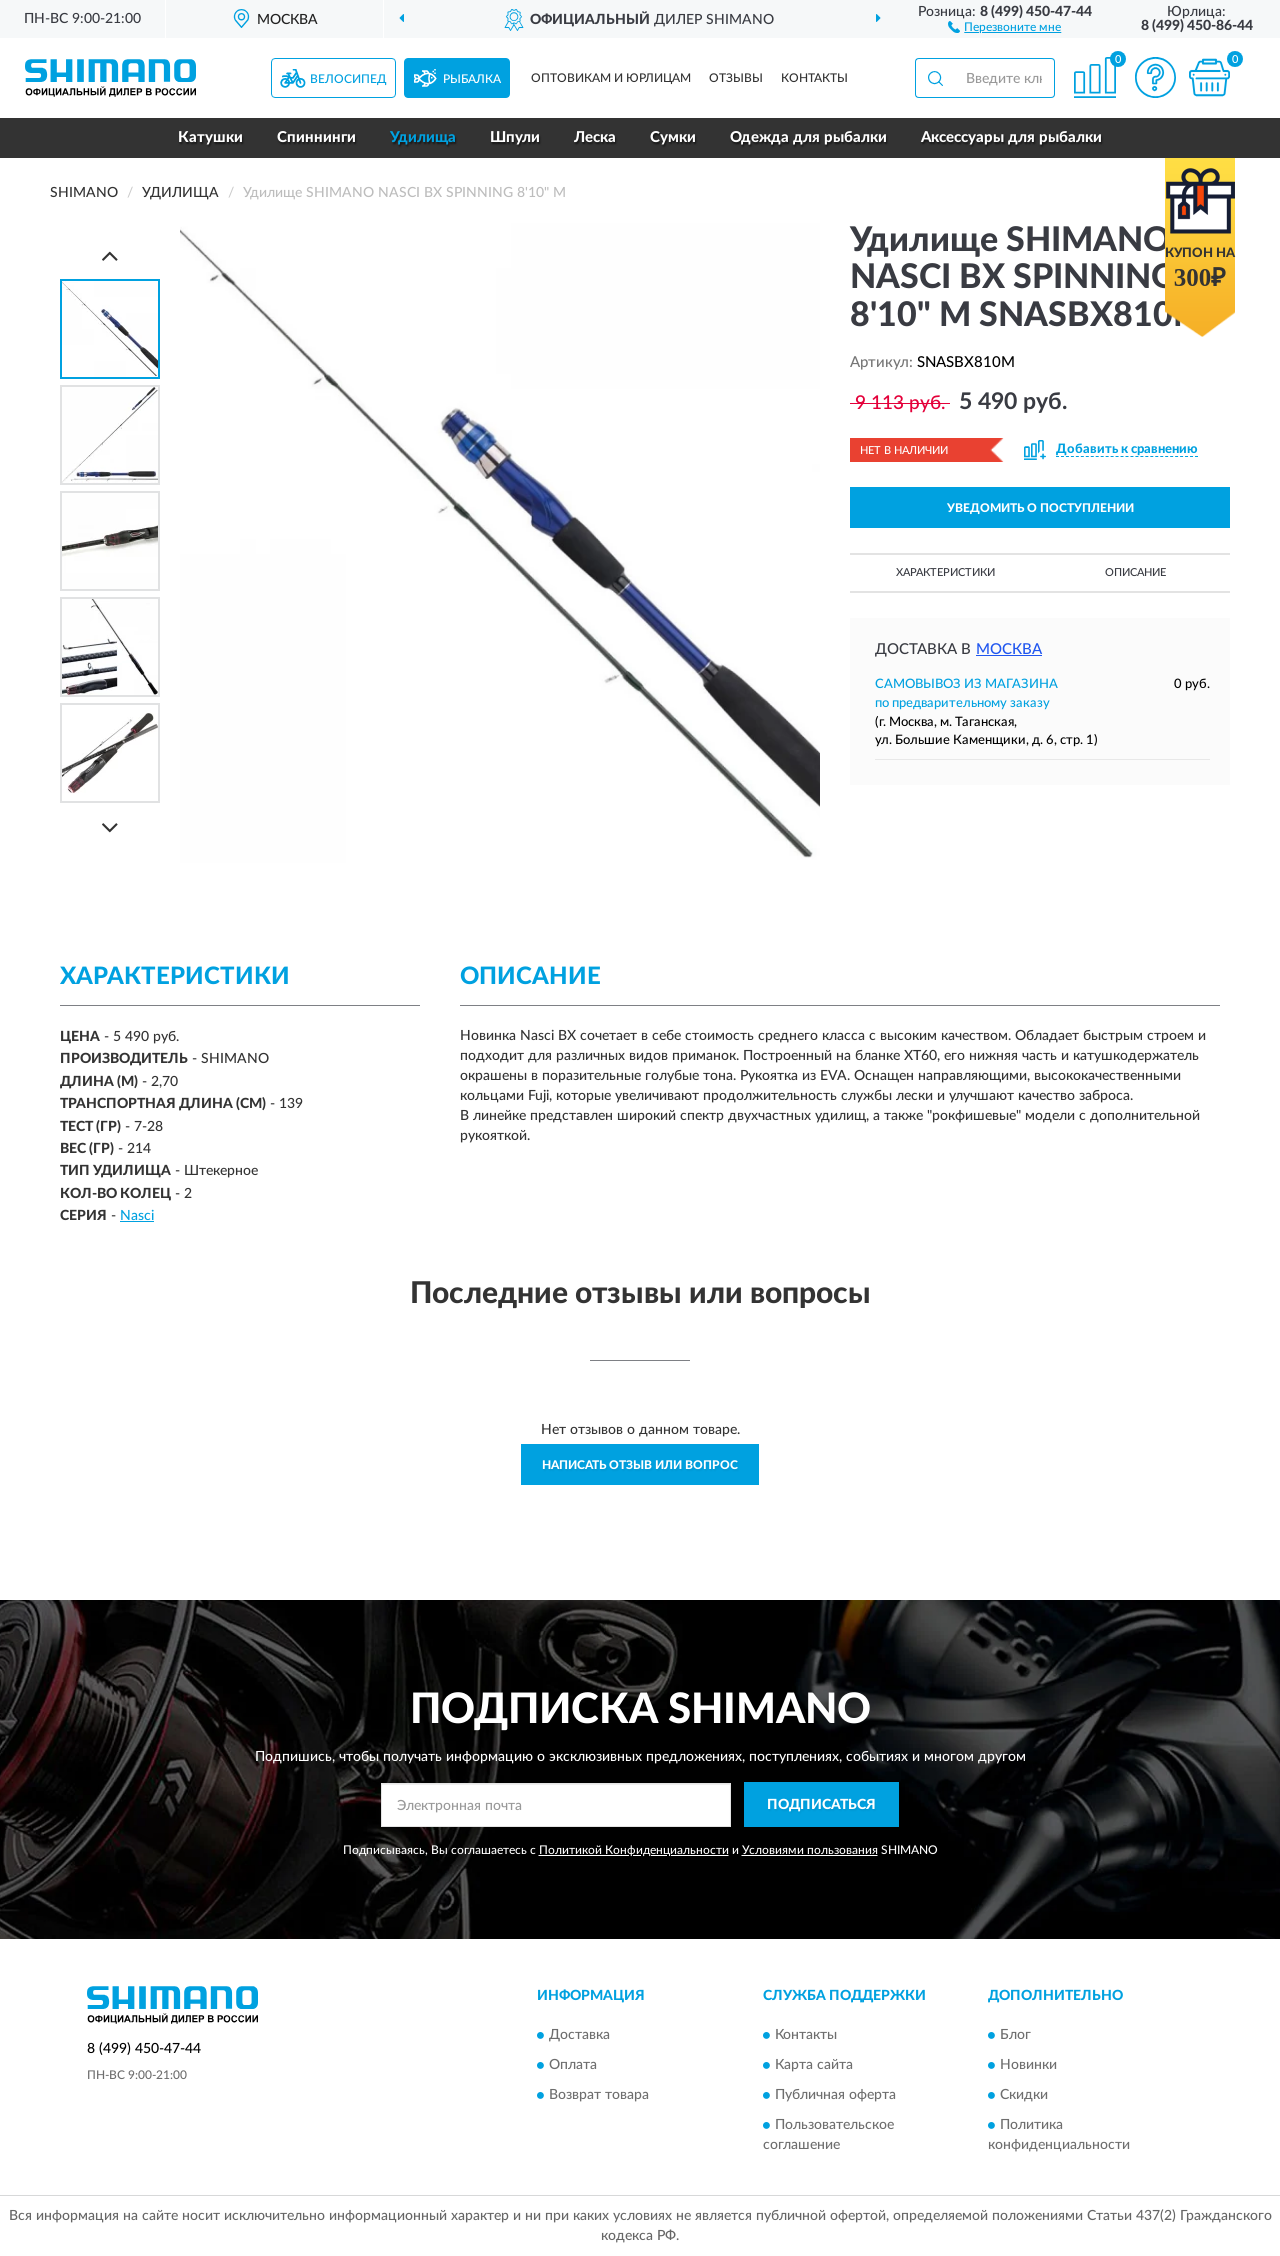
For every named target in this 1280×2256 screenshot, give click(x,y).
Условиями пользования (810, 1850)
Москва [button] (1009, 649)
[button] (1004, 26)
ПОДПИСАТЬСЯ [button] (821, 1805)
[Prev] (110, 255)
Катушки (210, 137)
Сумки (673, 137)
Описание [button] (1135, 572)
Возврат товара (599, 2095)
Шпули (515, 137)
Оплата (573, 2065)
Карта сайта (814, 2065)
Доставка (579, 2035)
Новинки (1028, 2065)
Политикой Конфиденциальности (634, 1850)
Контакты (814, 78)
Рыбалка (472, 79)
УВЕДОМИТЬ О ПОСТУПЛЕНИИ (1040, 508)
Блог (1015, 2035)
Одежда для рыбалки (808, 137)
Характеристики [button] (945, 572)
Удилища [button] (423, 137)
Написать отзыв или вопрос (640, 1465)
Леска (595, 137)
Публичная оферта (835, 2095)
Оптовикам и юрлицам (611, 78)
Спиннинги (316, 137)
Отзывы (736, 78)
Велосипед (348, 79)
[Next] (110, 827)
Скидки (1024, 2095)
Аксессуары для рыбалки (1011, 137)
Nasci (137, 1216)
